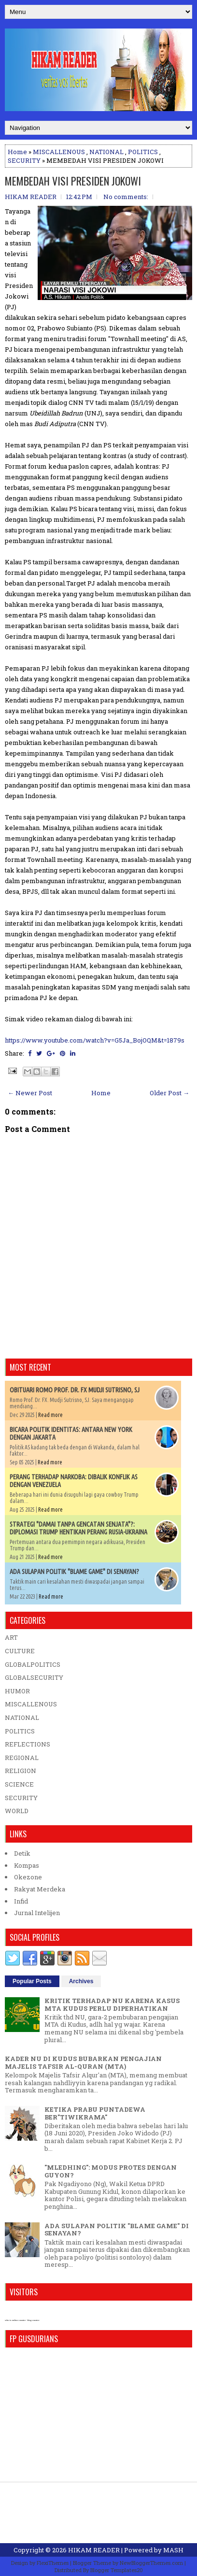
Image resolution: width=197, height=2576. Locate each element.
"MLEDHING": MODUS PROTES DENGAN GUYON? (110, 2171)
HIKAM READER (94, 2550)
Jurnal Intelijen (37, 1912)
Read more (50, 1415)
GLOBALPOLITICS (32, 1664)
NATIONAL (106, 151)
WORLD (16, 1810)
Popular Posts (32, 1981)
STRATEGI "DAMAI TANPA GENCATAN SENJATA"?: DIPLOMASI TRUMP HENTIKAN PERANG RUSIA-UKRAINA (78, 1528)
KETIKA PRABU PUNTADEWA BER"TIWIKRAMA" (94, 2113)
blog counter (33, 2320)
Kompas (26, 1865)
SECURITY (24, 160)
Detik (22, 1853)
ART (11, 1637)
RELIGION (20, 1770)
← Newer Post (30, 1092)
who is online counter (15, 2320)
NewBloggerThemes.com (151, 2562)
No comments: (125, 196)
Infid (21, 1901)
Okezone (28, 1877)
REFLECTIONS (27, 1744)
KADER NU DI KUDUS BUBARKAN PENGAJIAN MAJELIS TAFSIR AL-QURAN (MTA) (83, 2062)
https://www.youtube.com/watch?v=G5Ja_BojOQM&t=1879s (94, 1040)
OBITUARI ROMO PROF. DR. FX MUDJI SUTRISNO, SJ (75, 1390)
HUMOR (17, 1691)
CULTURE (20, 1650)
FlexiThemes (53, 2562)
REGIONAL (22, 1757)
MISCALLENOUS (59, 151)
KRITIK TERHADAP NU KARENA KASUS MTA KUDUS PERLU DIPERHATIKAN (112, 2004)
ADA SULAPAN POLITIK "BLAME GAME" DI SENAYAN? (74, 1571)
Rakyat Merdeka (39, 1889)
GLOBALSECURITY (34, 1677)
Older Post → (169, 1092)
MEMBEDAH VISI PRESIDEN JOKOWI (73, 180)
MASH (173, 2550)
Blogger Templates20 (116, 2570)
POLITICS (143, 151)
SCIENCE (19, 1784)
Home (17, 151)
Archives (81, 1981)
